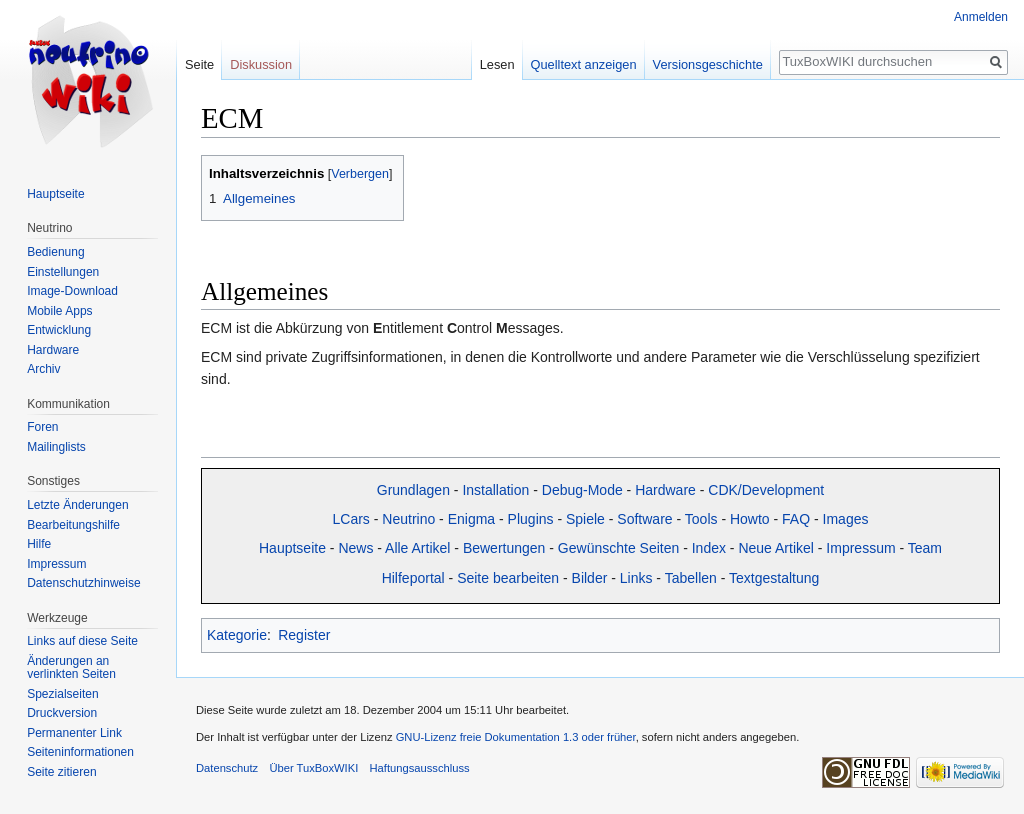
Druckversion (62, 713)
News (355, 548)
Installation (495, 490)
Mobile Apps (59, 311)
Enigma (471, 519)
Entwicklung (59, 330)
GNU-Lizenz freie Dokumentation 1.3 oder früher (516, 737)
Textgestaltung (774, 578)
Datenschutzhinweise (83, 583)
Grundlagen (413, 490)
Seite (199, 64)
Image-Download (72, 291)
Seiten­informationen (80, 752)
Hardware (665, 490)
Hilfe (39, 544)
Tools (701, 519)
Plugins (531, 519)
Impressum (860, 548)
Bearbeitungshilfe (73, 525)
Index (709, 548)
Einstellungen (63, 272)
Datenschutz (227, 768)
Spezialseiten (62, 694)
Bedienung (55, 252)
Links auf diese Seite (82, 641)
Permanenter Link (74, 733)
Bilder (590, 578)
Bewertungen (504, 548)
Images (846, 519)
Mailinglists (56, 447)
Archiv (43, 369)
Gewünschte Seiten (618, 548)
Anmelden (981, 17)
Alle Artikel (417, 548)
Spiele (585, 519)
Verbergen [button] (360, 174)
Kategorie (237, 635)
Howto (750, 519)
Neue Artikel (775, 548)
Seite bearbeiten (508, 578)
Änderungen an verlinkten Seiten (71, 668)
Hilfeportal (413, 578)
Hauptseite (292, 548)
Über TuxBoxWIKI (313, 768)
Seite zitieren (61, 772)
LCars (351, 519)
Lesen (497, 64)
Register (304, 635)
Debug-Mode (582, 490)
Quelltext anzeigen (584, 64)
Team (925, 548)
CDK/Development (766, 490)
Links (636, 578)
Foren (42, 427)
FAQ (796, 519)
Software (644, 519)
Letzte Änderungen (77, 505)
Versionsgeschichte (708, 64)
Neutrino (408, 519)
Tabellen (691, 578)
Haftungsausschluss (419, 768)
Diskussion (261, 64)
